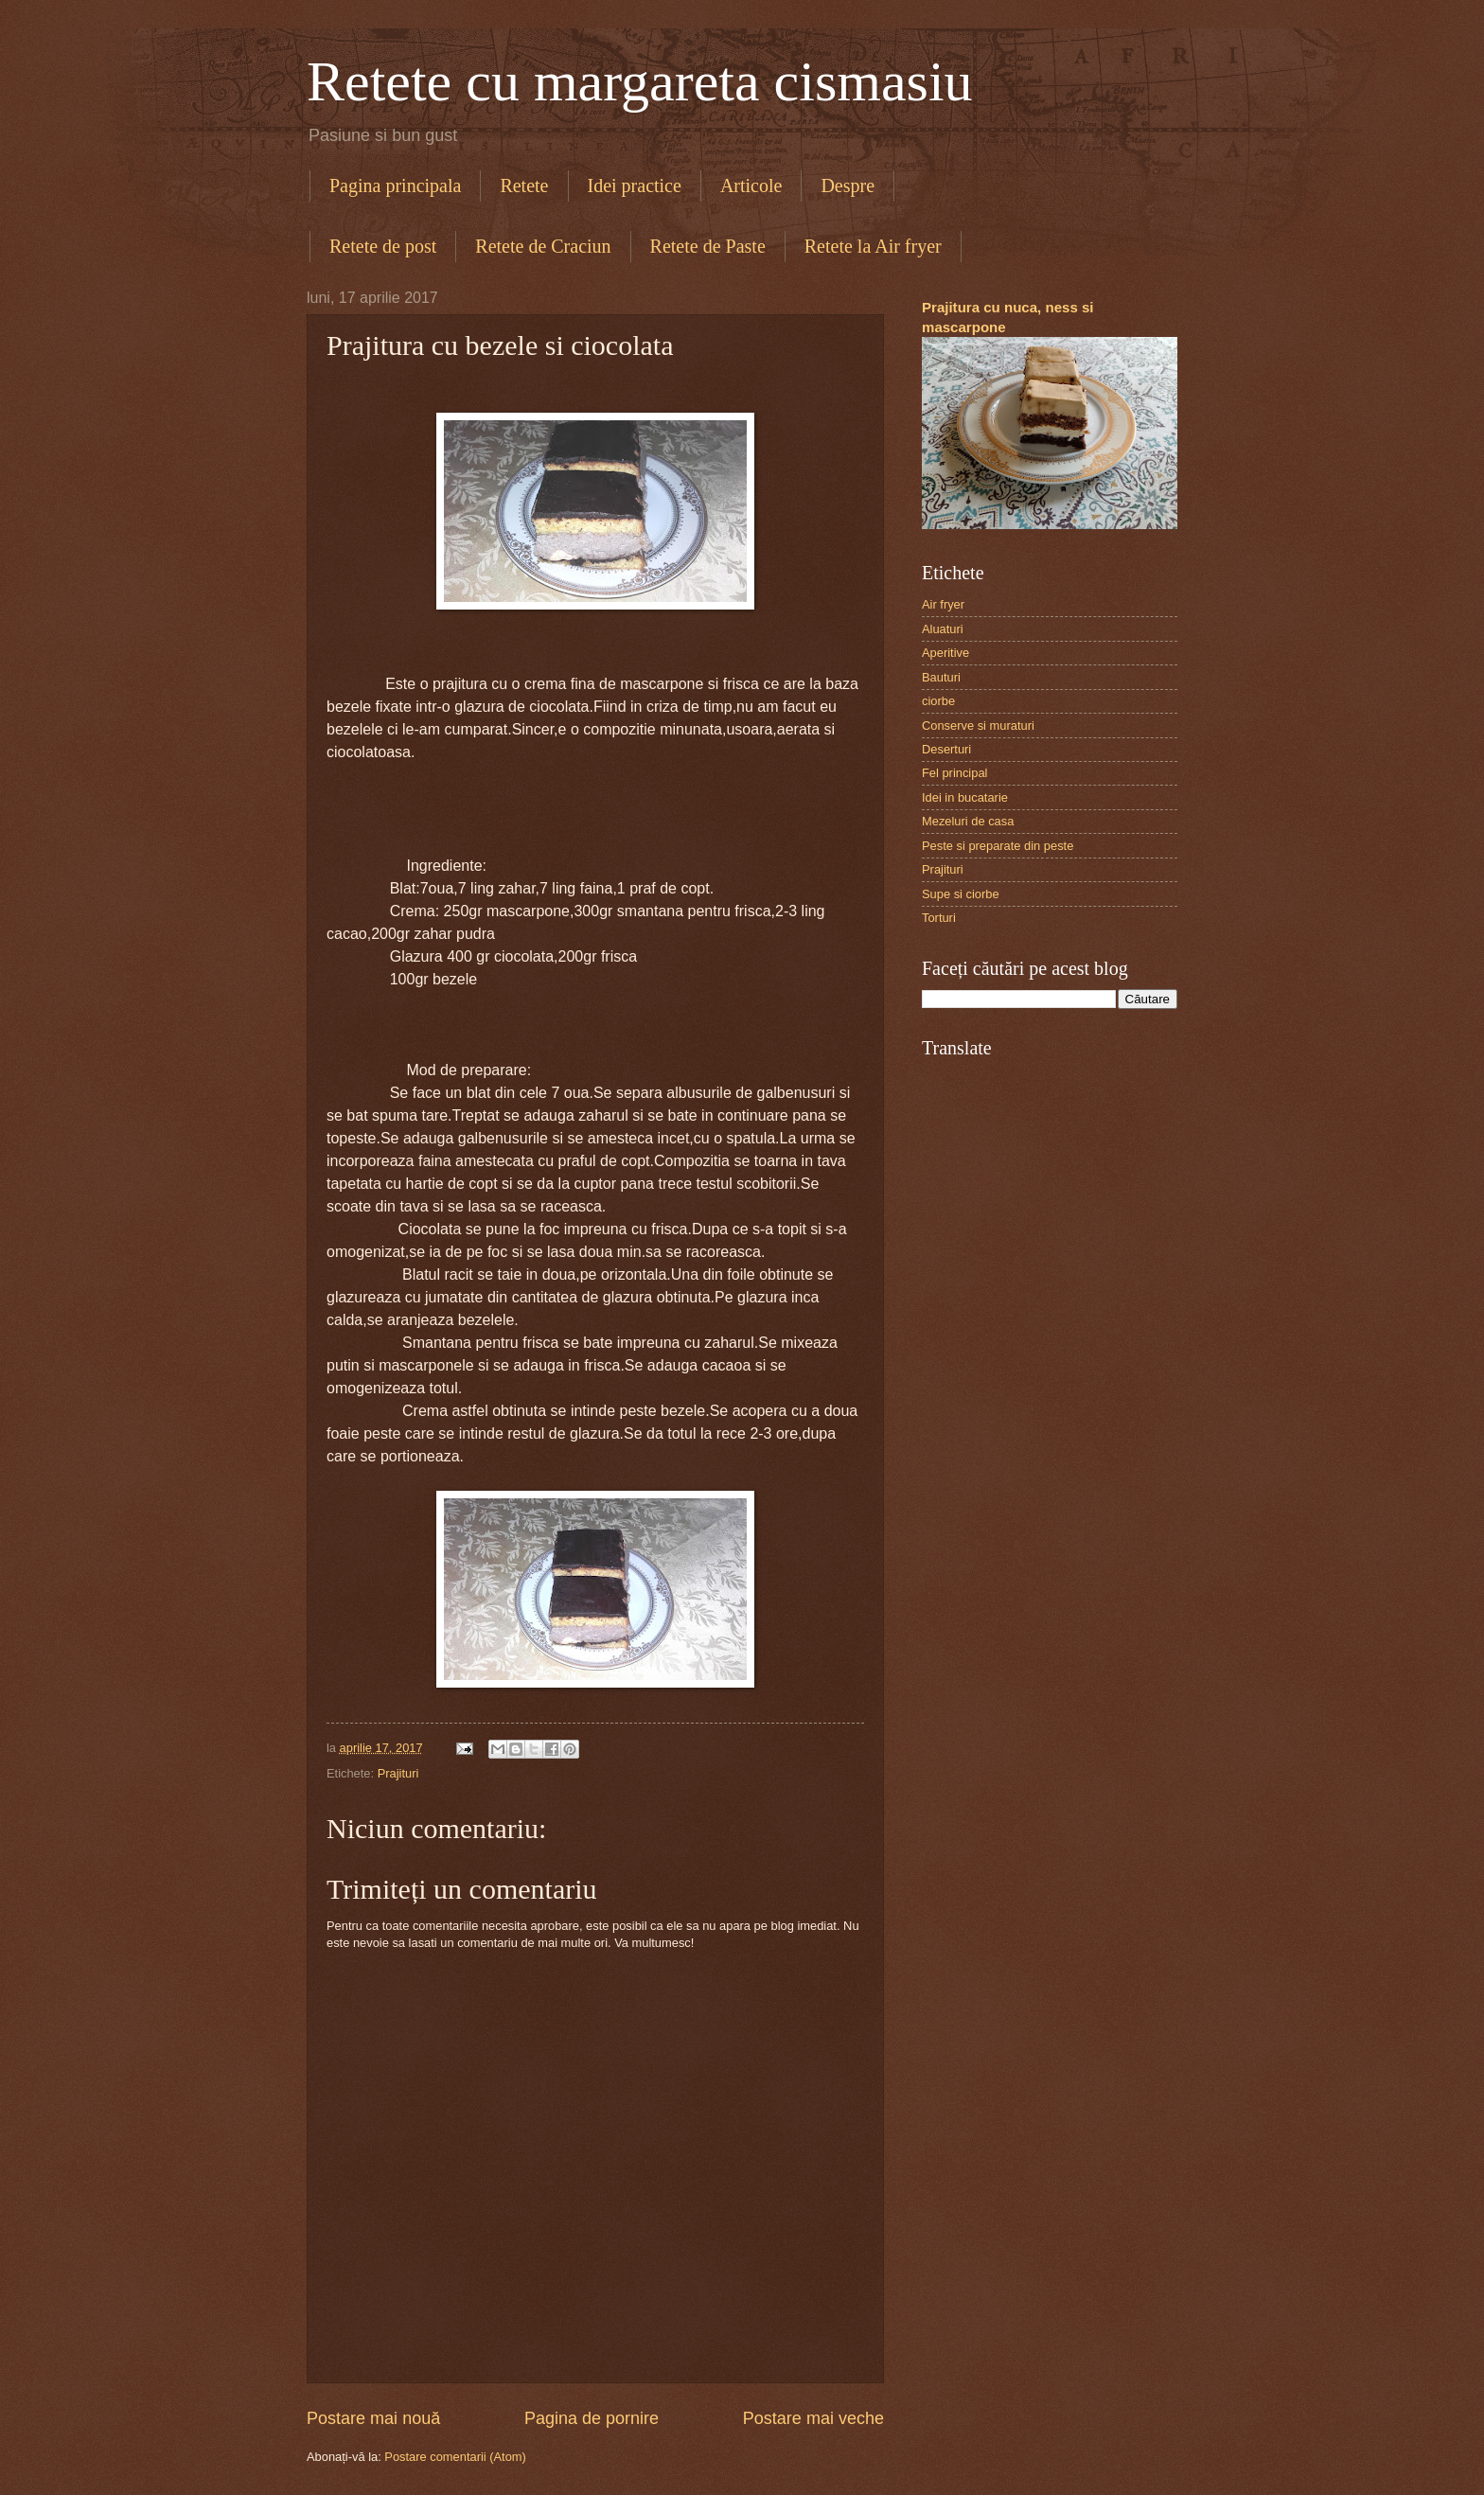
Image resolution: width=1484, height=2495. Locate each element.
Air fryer (943, 604)
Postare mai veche (813, 2418)
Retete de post (382, 246)
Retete (524, 185)
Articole (751, 185)
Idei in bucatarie (965, 797)
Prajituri (398, 1773)
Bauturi (941, 677)
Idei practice (634, 185)
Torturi (939, 918)
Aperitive (945, 653)
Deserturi (946, 749)
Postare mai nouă (373, 2418)
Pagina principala (395, 185)
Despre (847, 185)
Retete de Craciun (542, 246)
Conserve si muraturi (978, 725)
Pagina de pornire (591, 2418)
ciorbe (938, 701)
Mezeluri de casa (968, 821)
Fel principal (954, 773)
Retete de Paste (708, 246)
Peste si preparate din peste (997, 846)
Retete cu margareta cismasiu (640, 81)
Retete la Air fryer (873, 246)
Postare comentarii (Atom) (455, 2457)
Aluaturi (942, 629)
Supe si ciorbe (960, 894)
